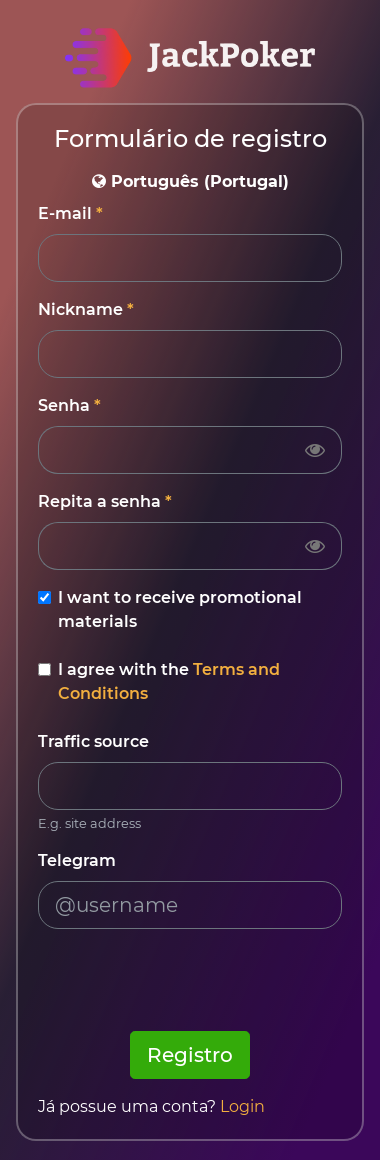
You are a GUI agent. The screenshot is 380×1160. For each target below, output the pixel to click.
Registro (190, 1055)
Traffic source (93, 741)
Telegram (77, 860)
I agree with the (169, 681)
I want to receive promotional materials (180, 609)
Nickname (80, 309)
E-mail (65, 213)
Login (242, 1106)
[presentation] (190, 984)
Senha (64, 405)
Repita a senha (99, 501)
